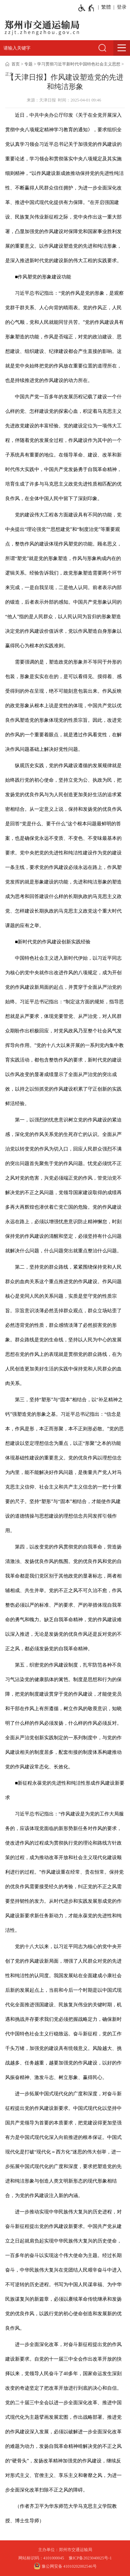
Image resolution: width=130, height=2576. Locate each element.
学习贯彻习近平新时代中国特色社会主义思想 (78, 64)
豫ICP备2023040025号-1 (90, 2558)
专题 (28, 64)
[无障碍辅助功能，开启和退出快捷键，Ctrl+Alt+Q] (86, 8)
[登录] (120, 7)
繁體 (106, 7)
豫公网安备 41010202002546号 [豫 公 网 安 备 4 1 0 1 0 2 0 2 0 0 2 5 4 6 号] (65, 2565)
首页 (15, 64)
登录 (122, 7)
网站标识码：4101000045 (41, 2558)
